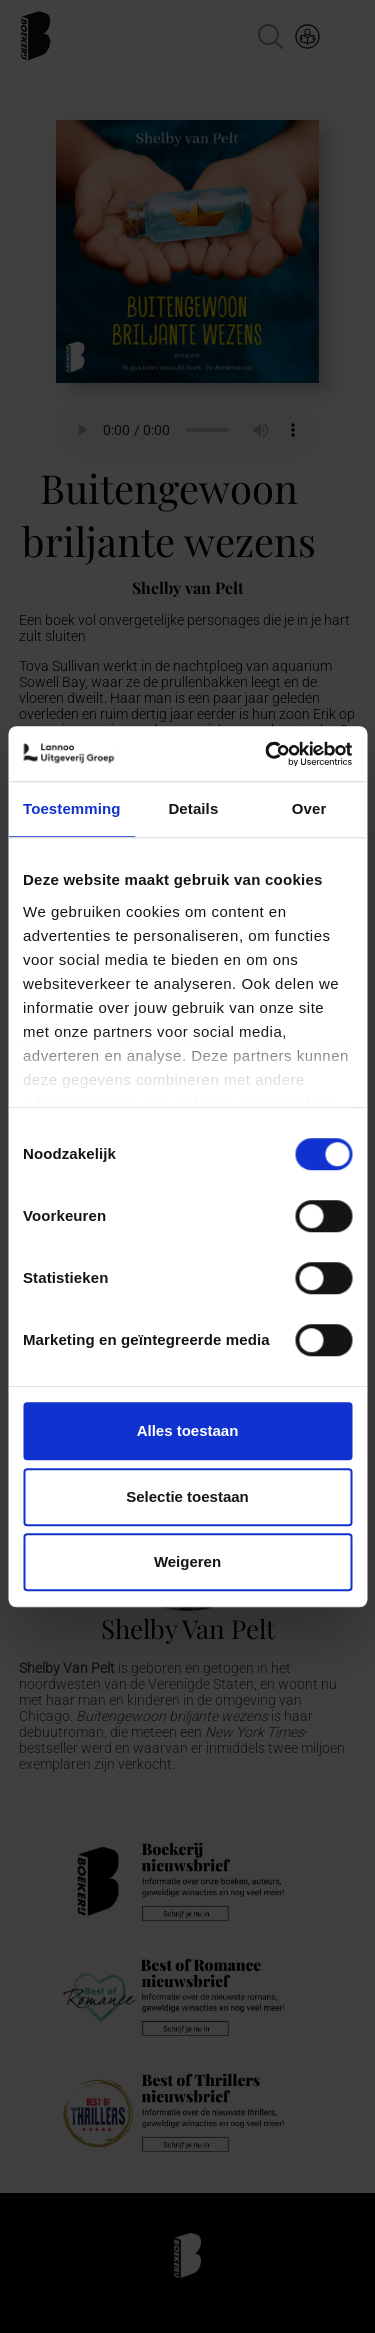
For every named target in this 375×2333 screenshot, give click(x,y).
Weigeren (187, 1561)
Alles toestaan (188, 1430)
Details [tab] (193, 808)
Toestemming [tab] (72, 808)
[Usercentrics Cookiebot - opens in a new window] (267, 754)
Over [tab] (309, 808)
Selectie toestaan (187, 1496)
